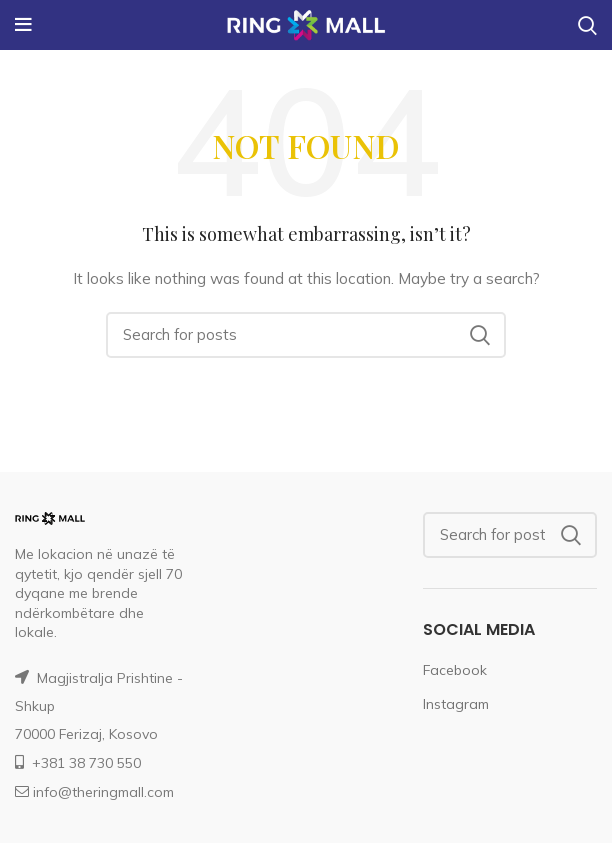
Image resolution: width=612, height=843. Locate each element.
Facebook (455, 670)
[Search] (306, 335)
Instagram (456, 704)
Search (479, 335)
